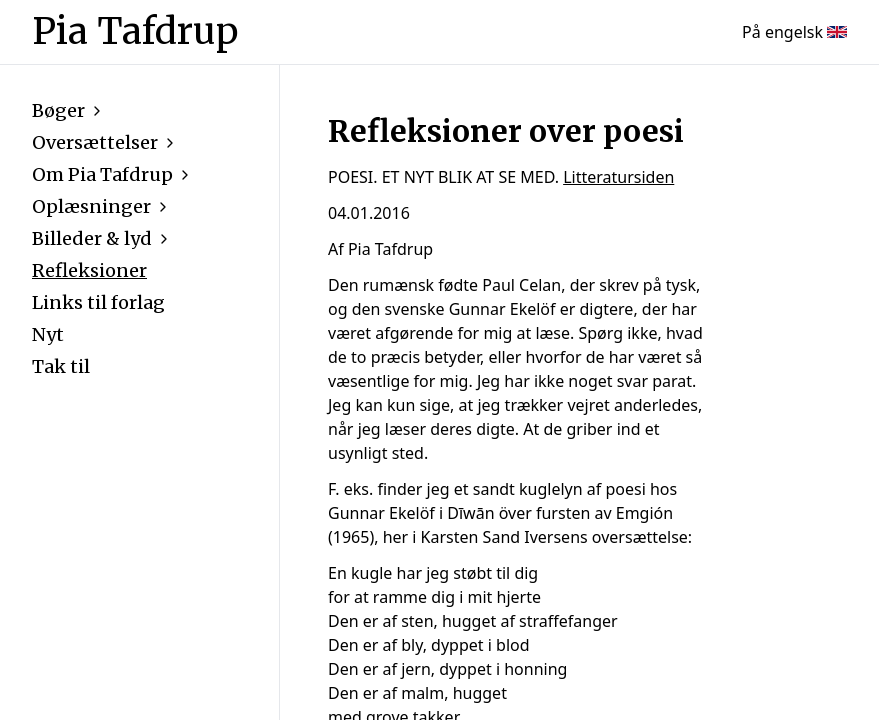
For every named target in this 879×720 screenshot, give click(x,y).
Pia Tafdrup (135, 32)
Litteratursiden (618, 177)
